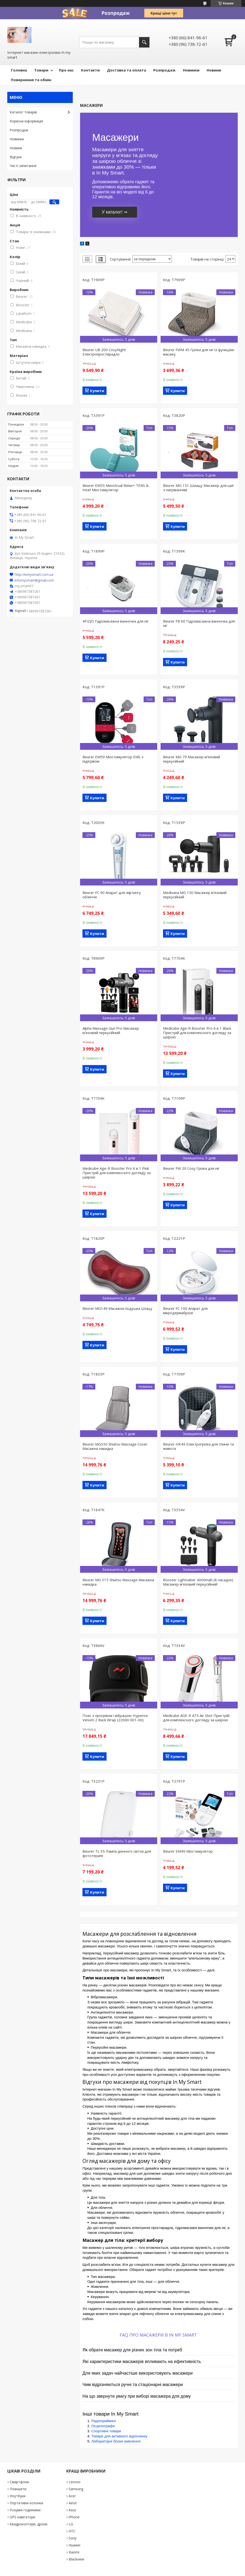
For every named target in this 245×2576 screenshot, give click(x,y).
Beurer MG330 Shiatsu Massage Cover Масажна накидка (114, 1446)
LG (71, 2524)
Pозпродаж (164, 70)
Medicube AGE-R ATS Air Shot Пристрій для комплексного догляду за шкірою (196, 1717)
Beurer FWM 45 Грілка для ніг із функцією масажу (198, 352)
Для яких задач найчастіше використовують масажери (137, 2373)
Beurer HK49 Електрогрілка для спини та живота (198, 1446)
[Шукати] (144, 42)
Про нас (66, 70)
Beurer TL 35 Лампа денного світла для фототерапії (116, 1853)
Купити (97, 390)
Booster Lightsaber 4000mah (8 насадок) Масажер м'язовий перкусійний (198, 1582)
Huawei (74, 2545)
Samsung (76, 2489)
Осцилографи (103, 2426)
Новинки (191, 70)
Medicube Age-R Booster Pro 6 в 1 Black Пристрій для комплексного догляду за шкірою (197, 1032)
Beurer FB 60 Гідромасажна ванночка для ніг (199, 623)
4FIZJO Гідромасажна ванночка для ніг (115, 621)
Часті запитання (23, 165)
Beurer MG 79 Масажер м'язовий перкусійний (191, 759)
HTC (72, 2531)
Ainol (72, 2503)
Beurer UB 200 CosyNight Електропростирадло (104, 352)
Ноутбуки (17, 2496)
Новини (214, 70)
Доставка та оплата (126, 70)
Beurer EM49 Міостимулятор (188, 1851)
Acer (72, 2496)
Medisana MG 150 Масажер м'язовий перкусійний (195, 894)
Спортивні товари (106, 2431)
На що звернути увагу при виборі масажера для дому (136, 2396)
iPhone (74, 2517)
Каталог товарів (23, 112)
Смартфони (19, 2482)
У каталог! (114, 212)
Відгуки (16, 157)
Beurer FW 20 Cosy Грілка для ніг (191, 1168)
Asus (72, 2510)
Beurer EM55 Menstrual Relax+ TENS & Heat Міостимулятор (115, 487)
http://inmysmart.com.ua (34, 574)
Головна (19, 70)
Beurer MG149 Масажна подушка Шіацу (117, 1308)
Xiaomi (74, 2552)
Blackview (76, 2559)
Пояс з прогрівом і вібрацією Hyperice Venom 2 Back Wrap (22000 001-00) (115, 1717)
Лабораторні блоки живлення (116, 2441)
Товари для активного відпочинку (119, 2436)
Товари (41, 70)
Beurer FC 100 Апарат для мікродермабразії (185, 1310)
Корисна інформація (26, 121)
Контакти (90, 70)
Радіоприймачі (103, 2421)
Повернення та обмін (31, 79)
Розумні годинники (25, 2510)
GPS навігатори (22, 2517)
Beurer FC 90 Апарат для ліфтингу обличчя (111, 894)
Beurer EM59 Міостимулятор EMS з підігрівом (112, 759)
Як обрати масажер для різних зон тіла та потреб (132, 2349)
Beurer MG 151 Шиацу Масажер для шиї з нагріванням (198, 487)
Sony (72, 2538)
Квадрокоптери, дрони (28, 2524)
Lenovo (75, 2482)
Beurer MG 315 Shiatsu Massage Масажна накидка (118, 1582)
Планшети (18, 2489)
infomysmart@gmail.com (34, 580)
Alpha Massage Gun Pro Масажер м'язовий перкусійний (110, 1030)
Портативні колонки (26, 2503)
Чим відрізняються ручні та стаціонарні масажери (132, 2384)
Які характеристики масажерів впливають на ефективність (141, 2361)
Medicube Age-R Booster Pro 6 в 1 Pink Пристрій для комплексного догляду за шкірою (116, 1172)
